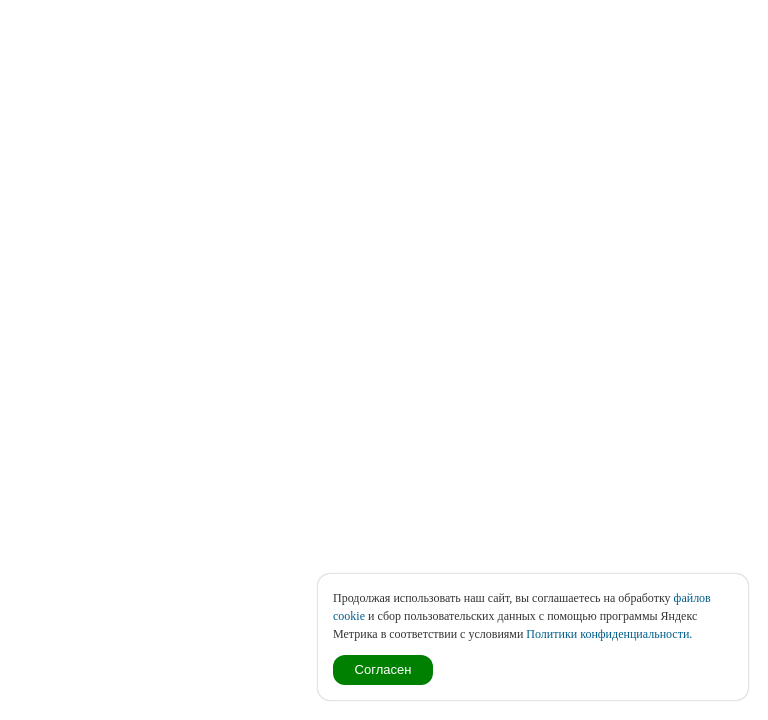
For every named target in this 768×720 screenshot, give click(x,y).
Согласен (383, 669)
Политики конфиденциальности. (609, 634)
